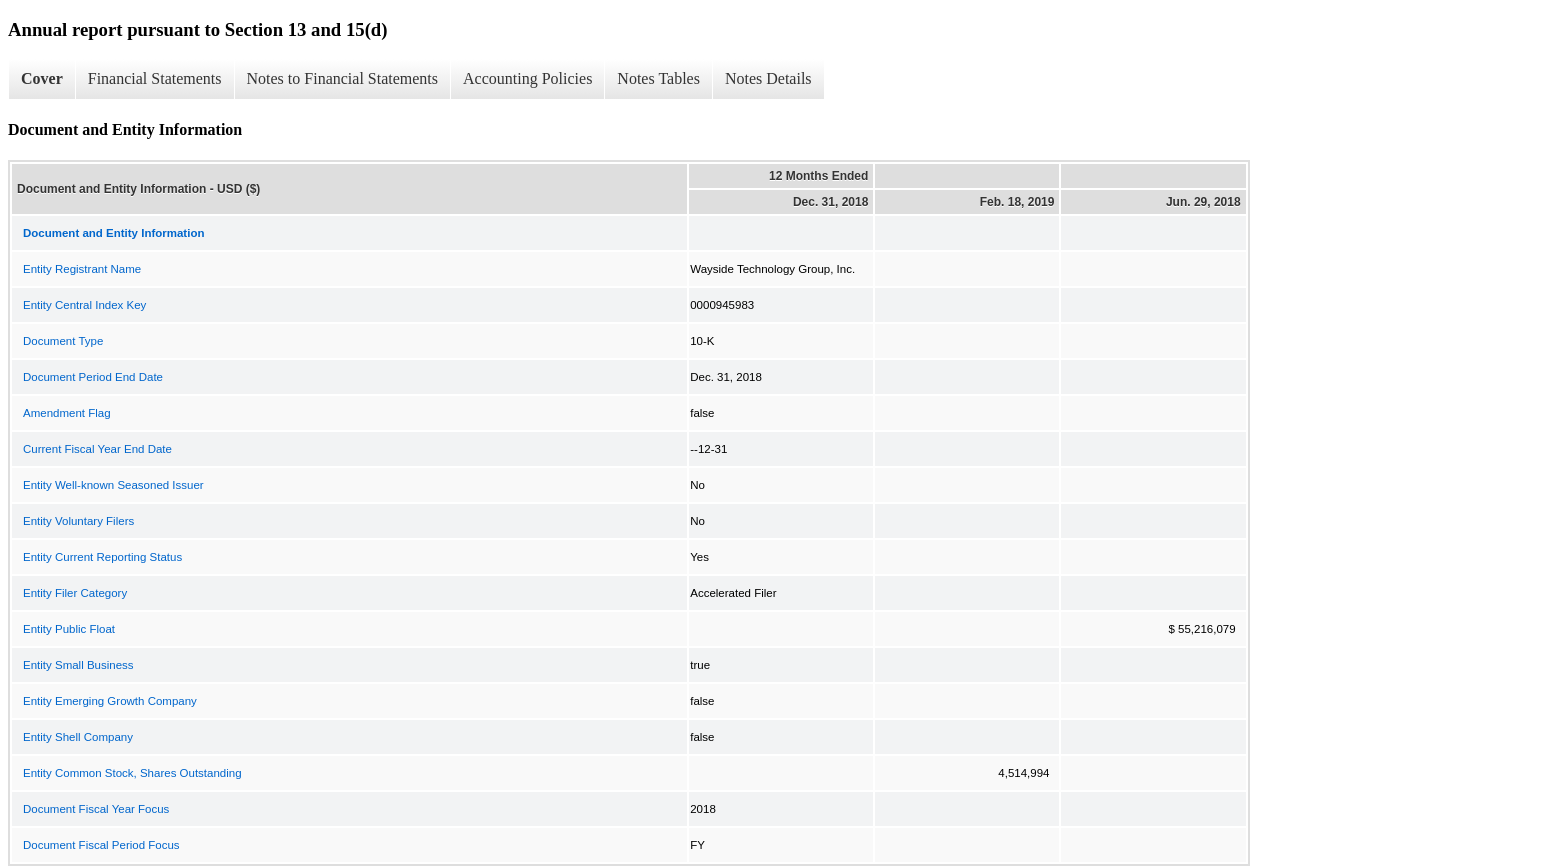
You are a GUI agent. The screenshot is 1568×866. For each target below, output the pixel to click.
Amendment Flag (67, 413)
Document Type (63, 341)
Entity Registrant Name (82, 269)
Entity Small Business (78, 665)
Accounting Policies (527, 78)
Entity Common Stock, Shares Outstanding (132, 773)
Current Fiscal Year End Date (97, 449)
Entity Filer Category (75, 593)
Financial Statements (155, 78)
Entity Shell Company (78, 737)
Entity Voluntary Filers (78, 521)
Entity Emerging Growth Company (110, 701)
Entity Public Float (69, 629)
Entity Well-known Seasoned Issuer (113, 485)
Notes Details (768, 78)
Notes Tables (658, 78)
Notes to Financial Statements (343, 78)
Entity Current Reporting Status (102, 557)
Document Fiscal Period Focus (101, 845)
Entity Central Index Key (84, 305)
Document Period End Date (93, 377)
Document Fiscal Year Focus (96, 809)
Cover (42, 78)
